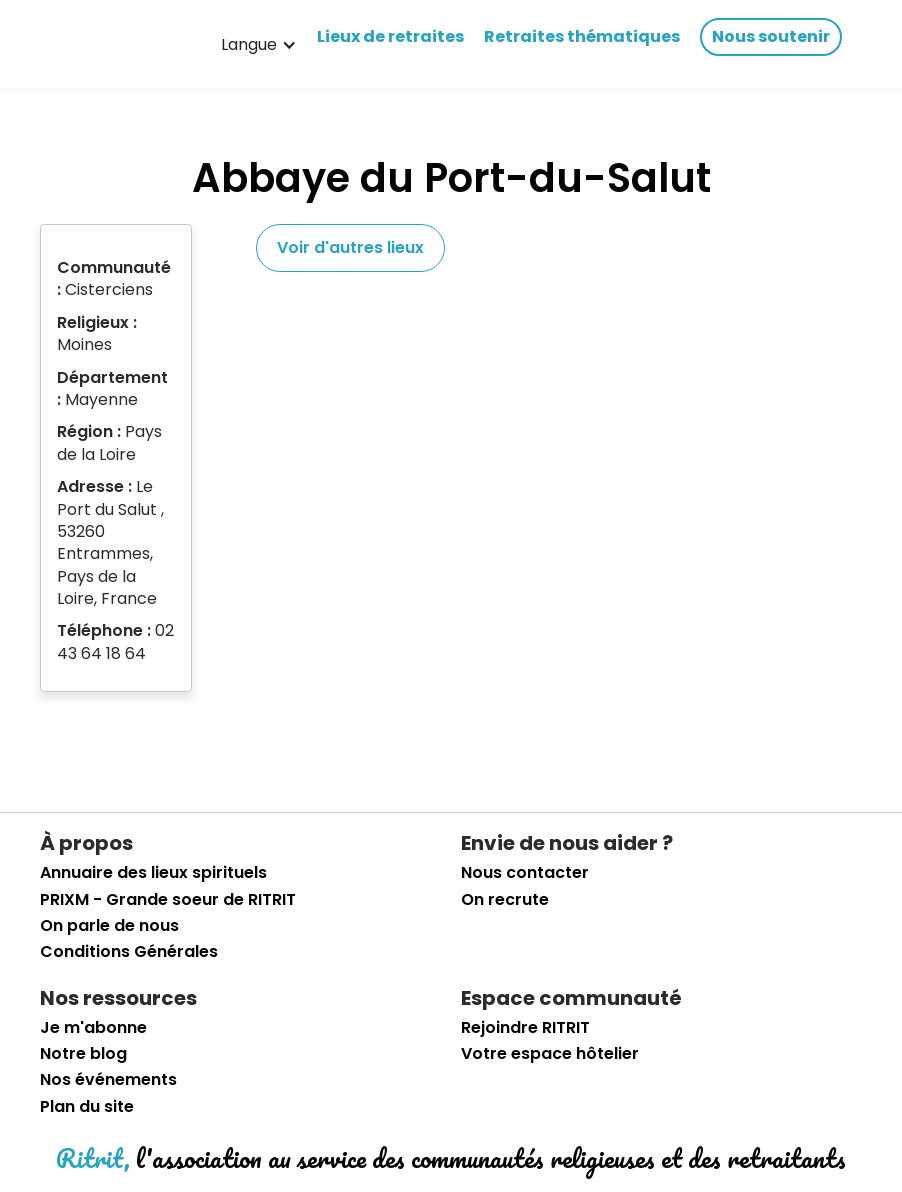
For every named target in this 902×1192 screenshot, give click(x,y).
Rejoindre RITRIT (525, 1028)
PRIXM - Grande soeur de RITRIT (168, 900)
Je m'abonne (93, 1028)
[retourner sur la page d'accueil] (104, 45)
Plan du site (87, 1107)
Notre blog (83, 1054)
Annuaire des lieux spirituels (153, 873)
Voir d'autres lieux (350, 247)
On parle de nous (109, 926)
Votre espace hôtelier (550, 1054)
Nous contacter (525, 873)
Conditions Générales (129, 952)
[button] (259, 45)
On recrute (505, 900)
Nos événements (108, 1080)
